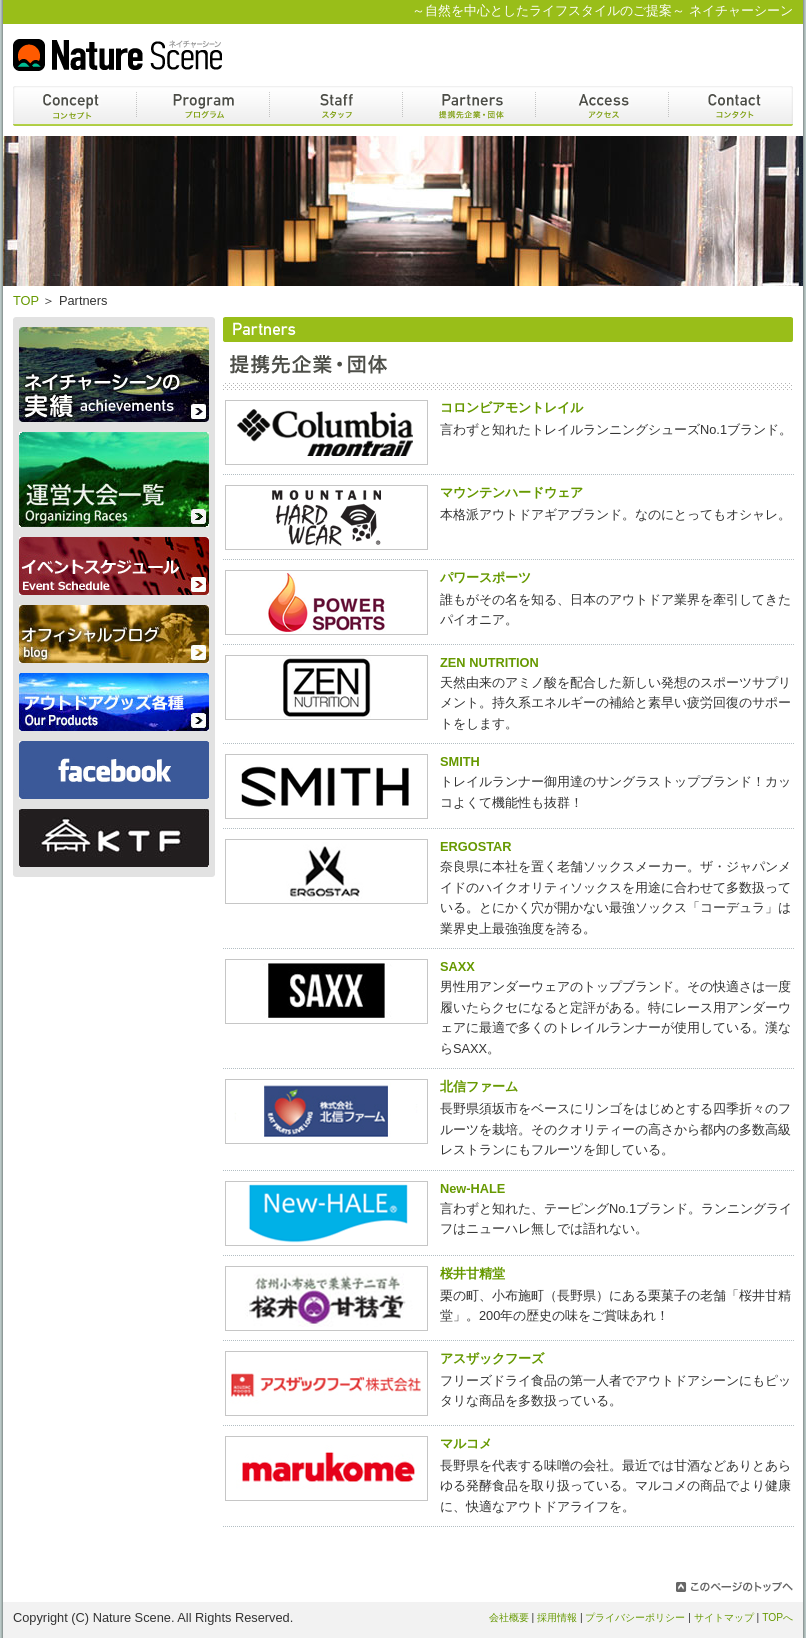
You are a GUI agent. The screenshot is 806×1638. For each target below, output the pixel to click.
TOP (26, 300)
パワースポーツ (485, 577)
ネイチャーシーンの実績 (114, 374)
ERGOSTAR (476, 846)
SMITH (460, 761)
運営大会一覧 (114, 479)
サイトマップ (724, 1617)
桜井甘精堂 (472, 1273)
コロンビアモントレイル (511, 407)
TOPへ (777, 1617)
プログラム (203, 106)
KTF (114, 838)
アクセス (602, 106)
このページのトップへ (734, 1587)
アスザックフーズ (492, 1358)
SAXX (457, 966)
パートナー (469, 106)
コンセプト (74, 106)
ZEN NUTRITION (489, 662)
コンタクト (731, 106)
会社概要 (509, 1617)
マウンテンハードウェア (511, 492)
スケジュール (114, 566)
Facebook (114, 770)
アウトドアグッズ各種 (114, 702)
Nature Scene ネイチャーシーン (117, 55)
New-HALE (472, 1188)
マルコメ (466, 1443)
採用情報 (557, 1617)
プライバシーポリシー (635, 1617)
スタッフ (336, 106)
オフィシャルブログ (114, 634)
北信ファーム (479, 1086)
